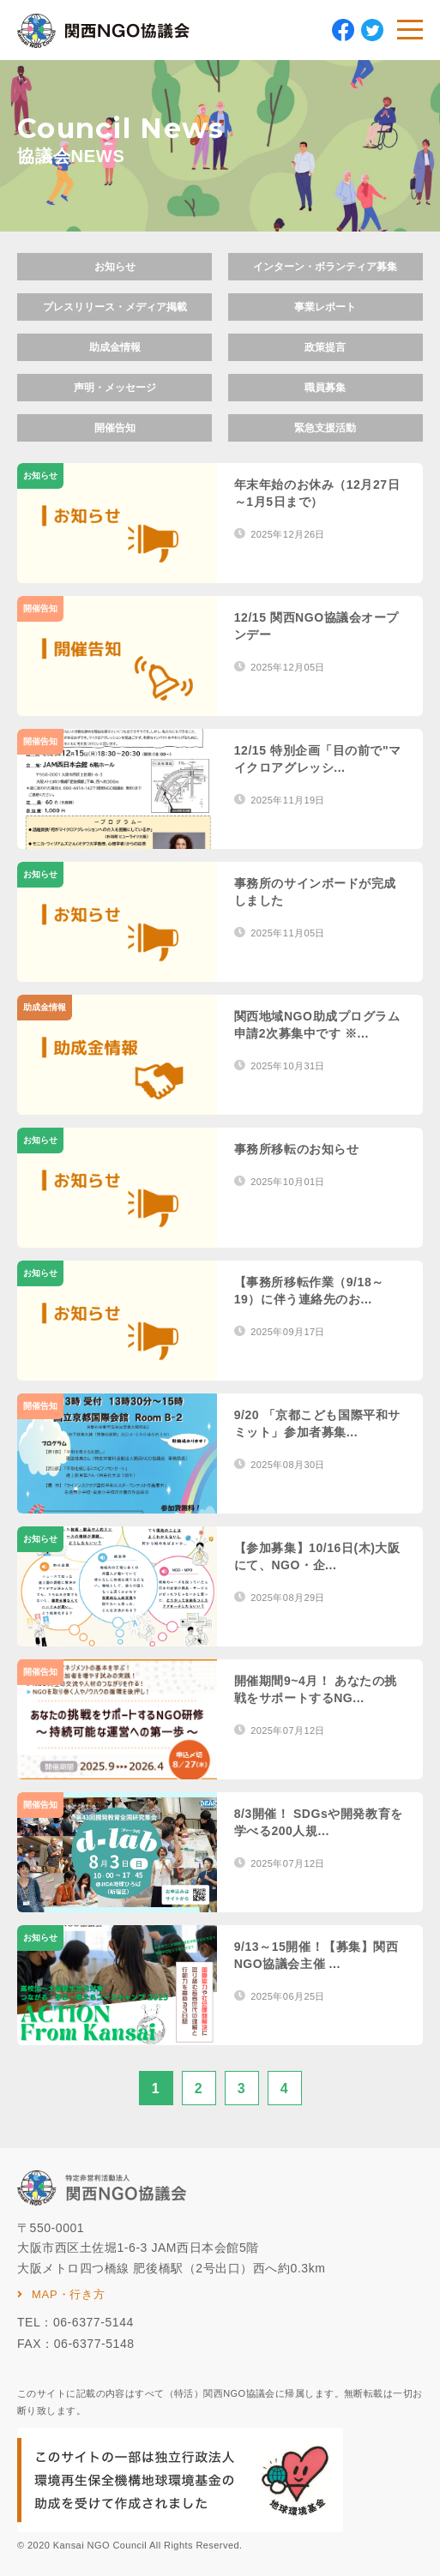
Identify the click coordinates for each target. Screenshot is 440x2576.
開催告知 (115, 428)
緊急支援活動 (325, 428)
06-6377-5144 (93, 2322)
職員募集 (325, 388)
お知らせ (115, 267)
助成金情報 (115, 347)
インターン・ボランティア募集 (325, 267)
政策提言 (325, 347)
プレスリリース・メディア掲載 (115, 307)
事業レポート (325, 307)
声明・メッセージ (115, 388)
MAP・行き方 (68, 2294)
